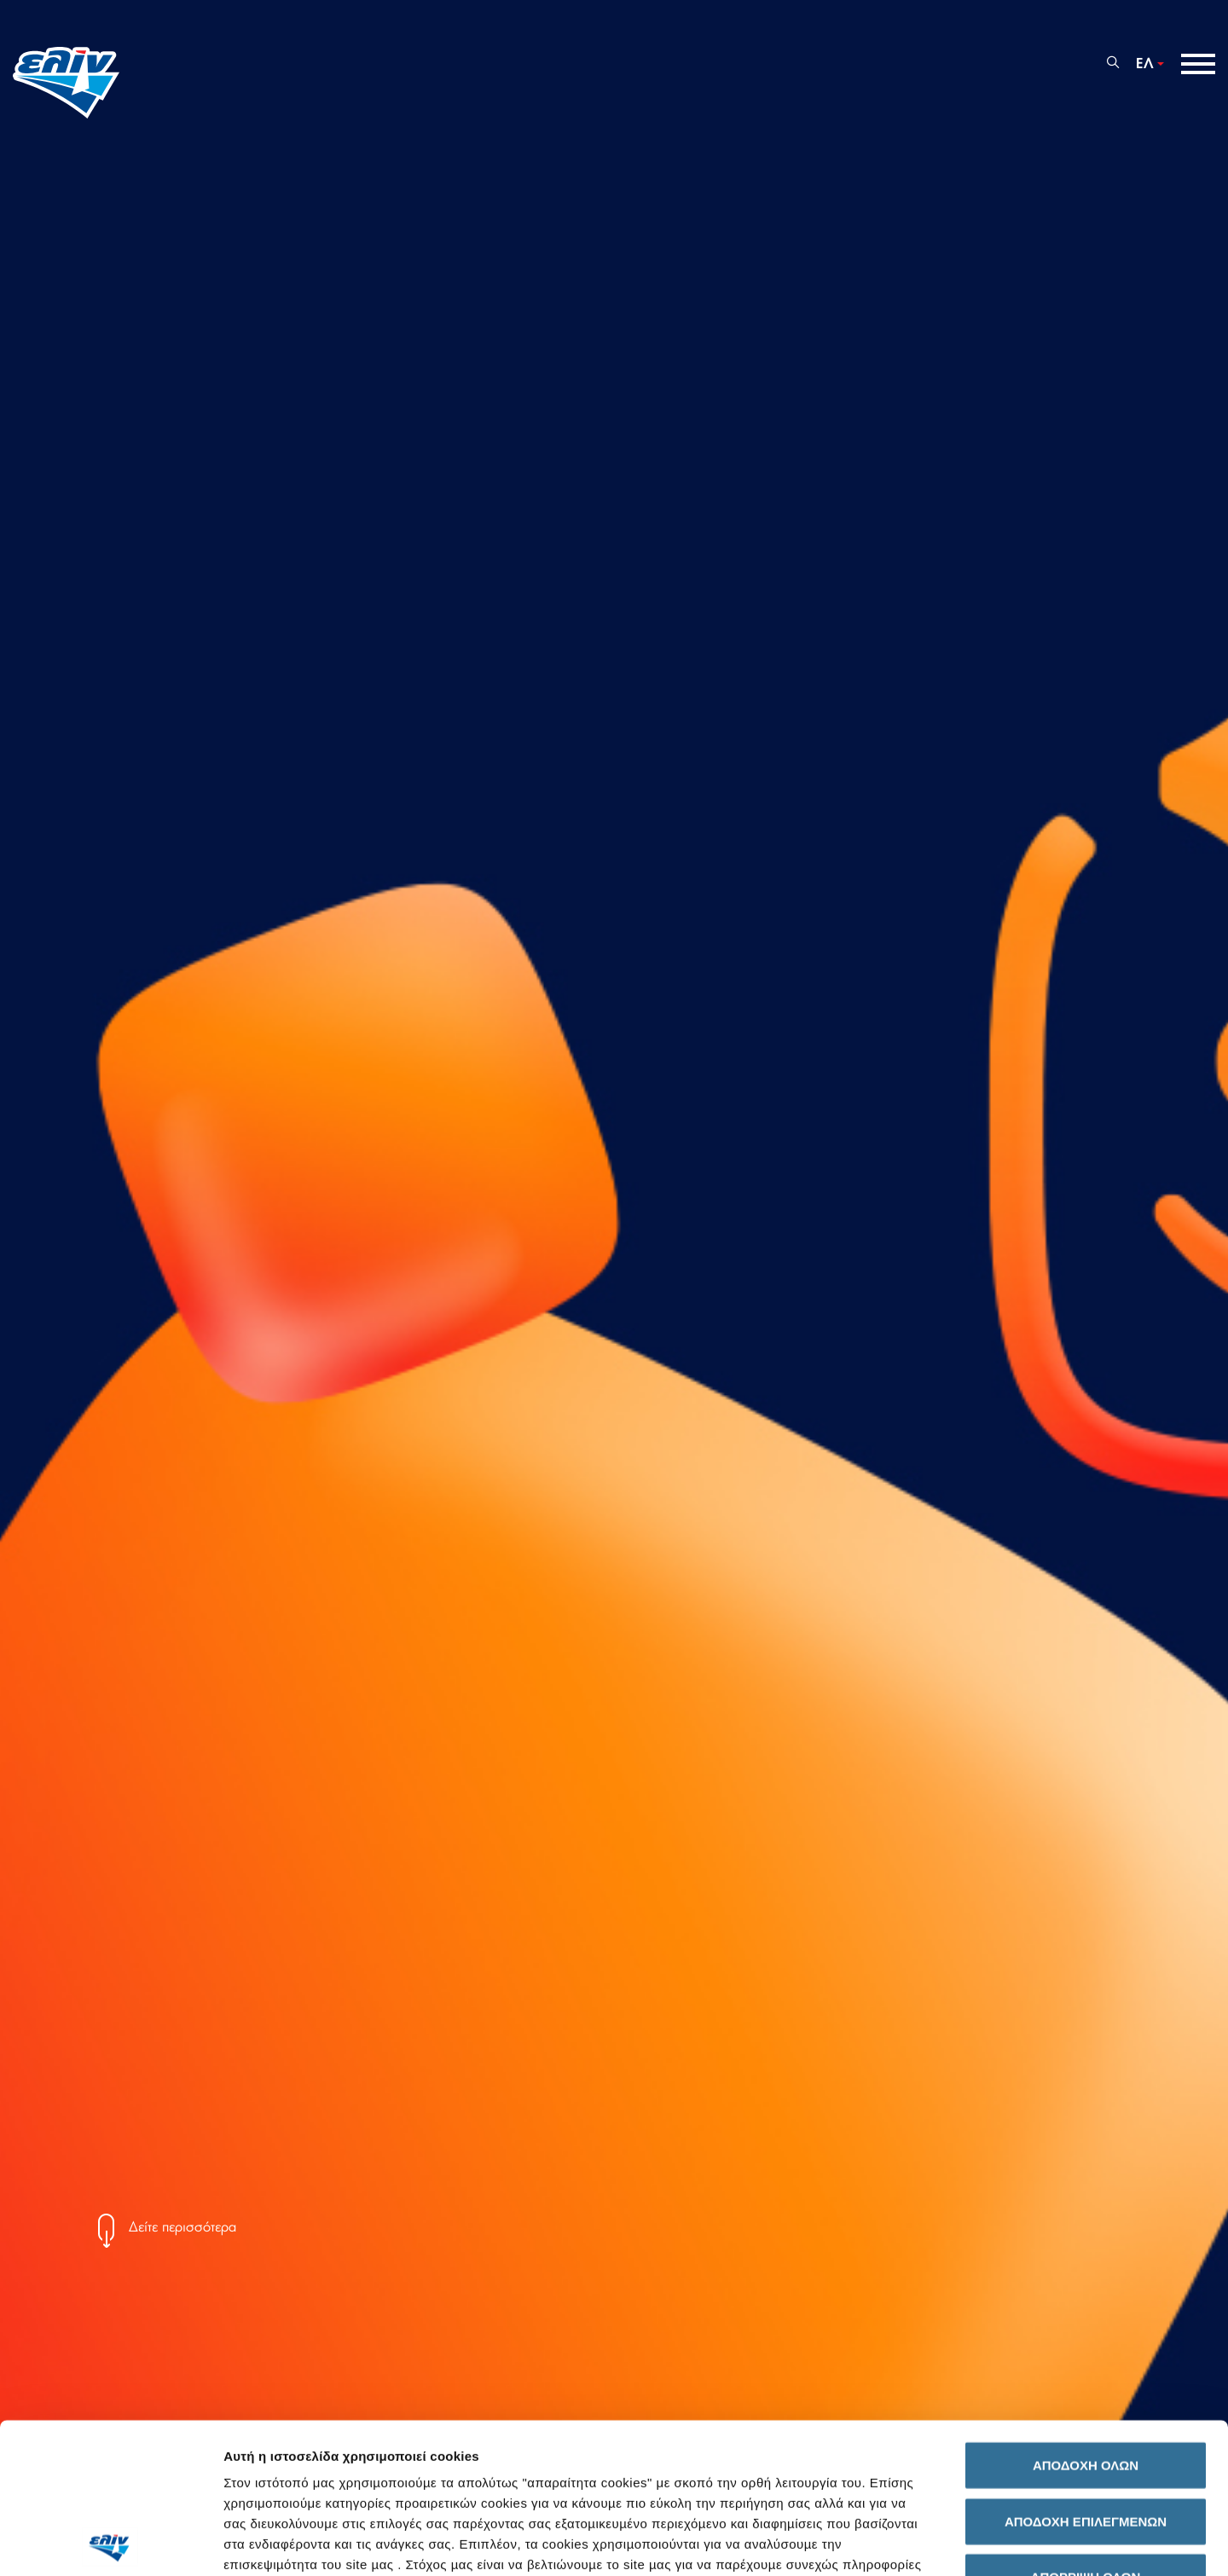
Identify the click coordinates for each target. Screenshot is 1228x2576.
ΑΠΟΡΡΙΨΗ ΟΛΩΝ (1086, 2427)
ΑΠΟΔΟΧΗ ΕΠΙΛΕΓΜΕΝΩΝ (1086, 2371)
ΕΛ (1145, 64)
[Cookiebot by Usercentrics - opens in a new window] (110, 2543)
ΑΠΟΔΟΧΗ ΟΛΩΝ (1085, 2315)
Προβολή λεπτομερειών (956, 2542)
